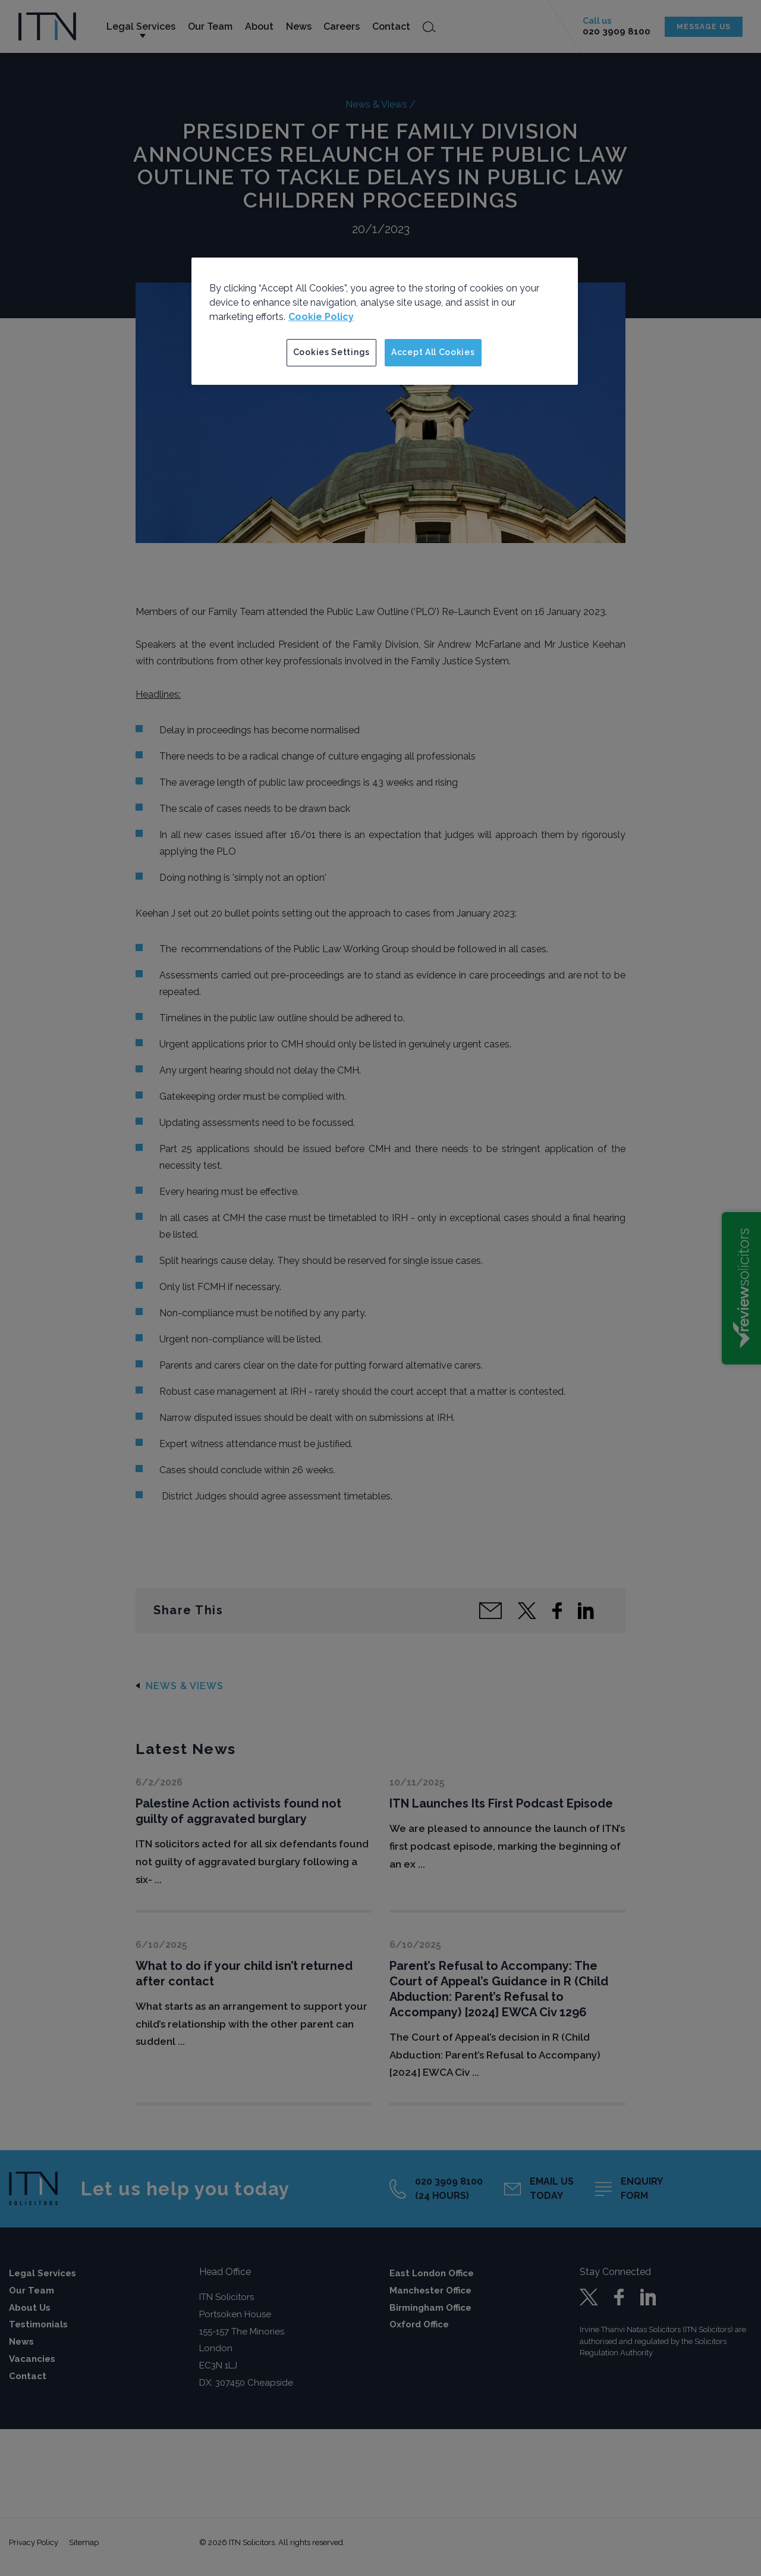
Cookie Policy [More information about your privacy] (321, 316)
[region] (384, 321)
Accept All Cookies (433, 352)
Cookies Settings (331, 352)
